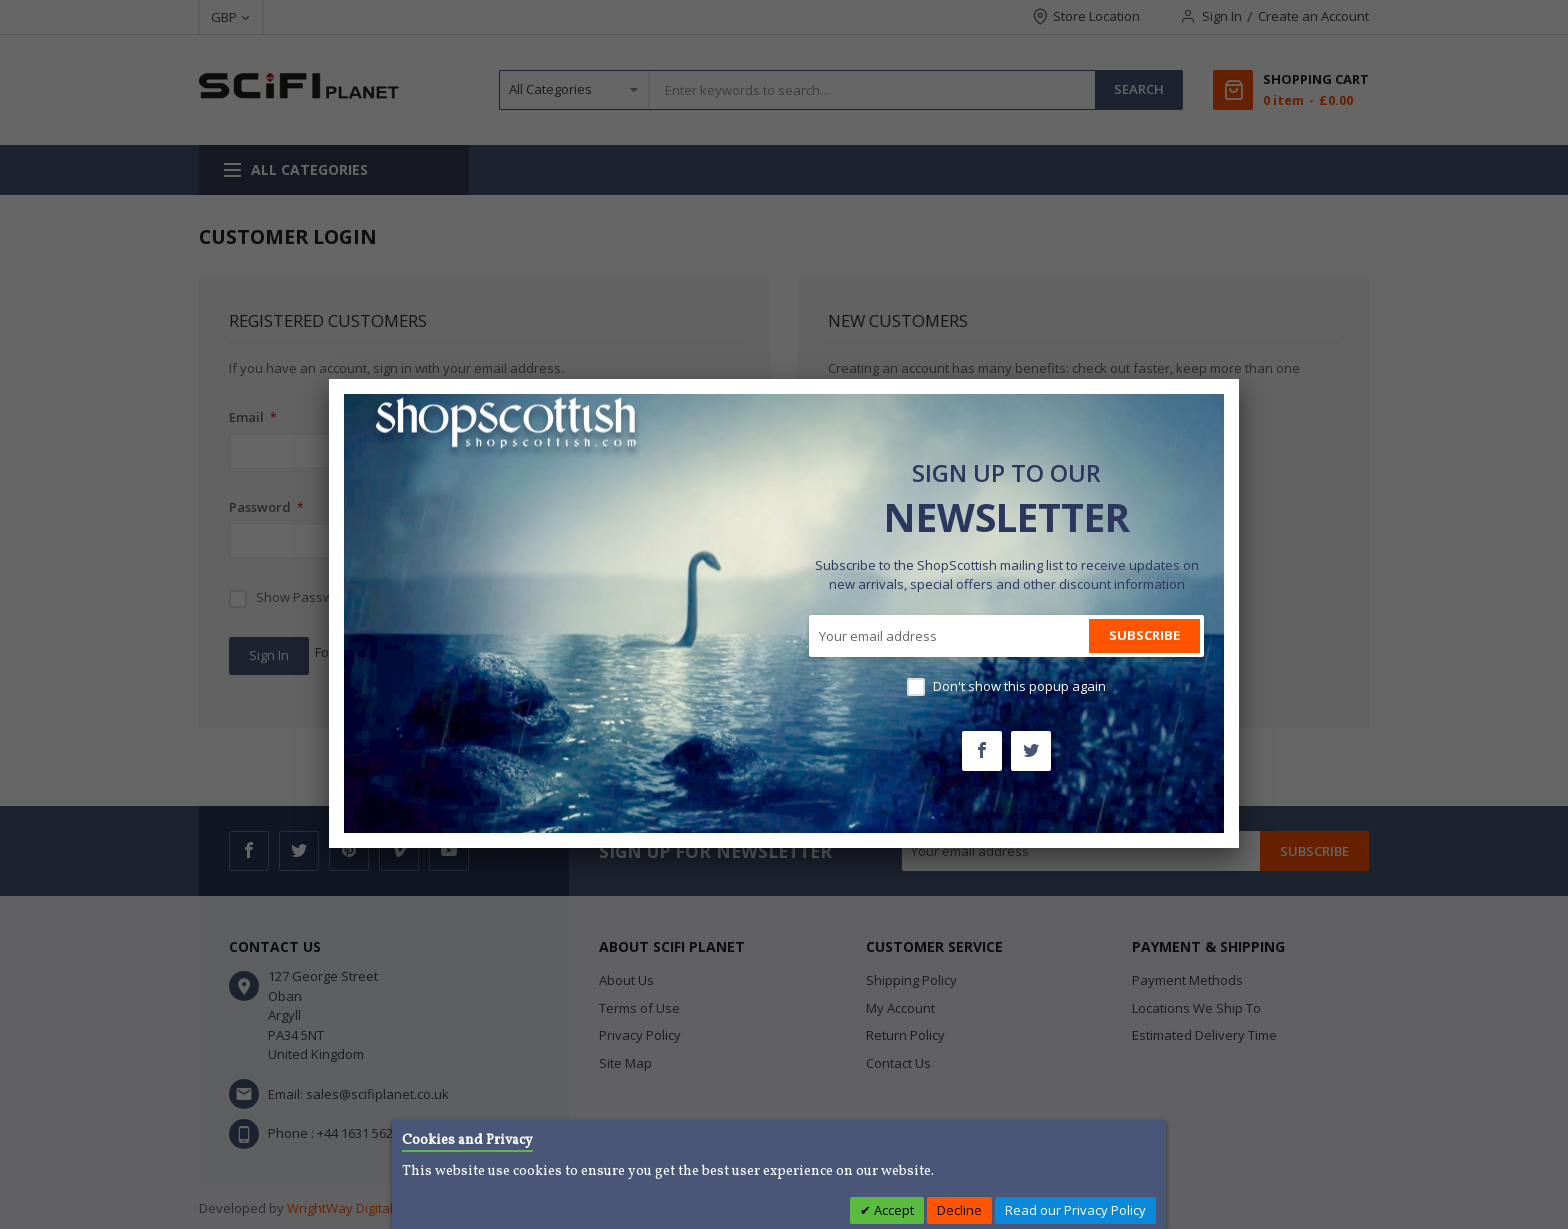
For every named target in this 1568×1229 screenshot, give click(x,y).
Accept (892, 1210)
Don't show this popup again (1019, 686)
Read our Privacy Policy (1075, 1210)
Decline (959, 1210)
